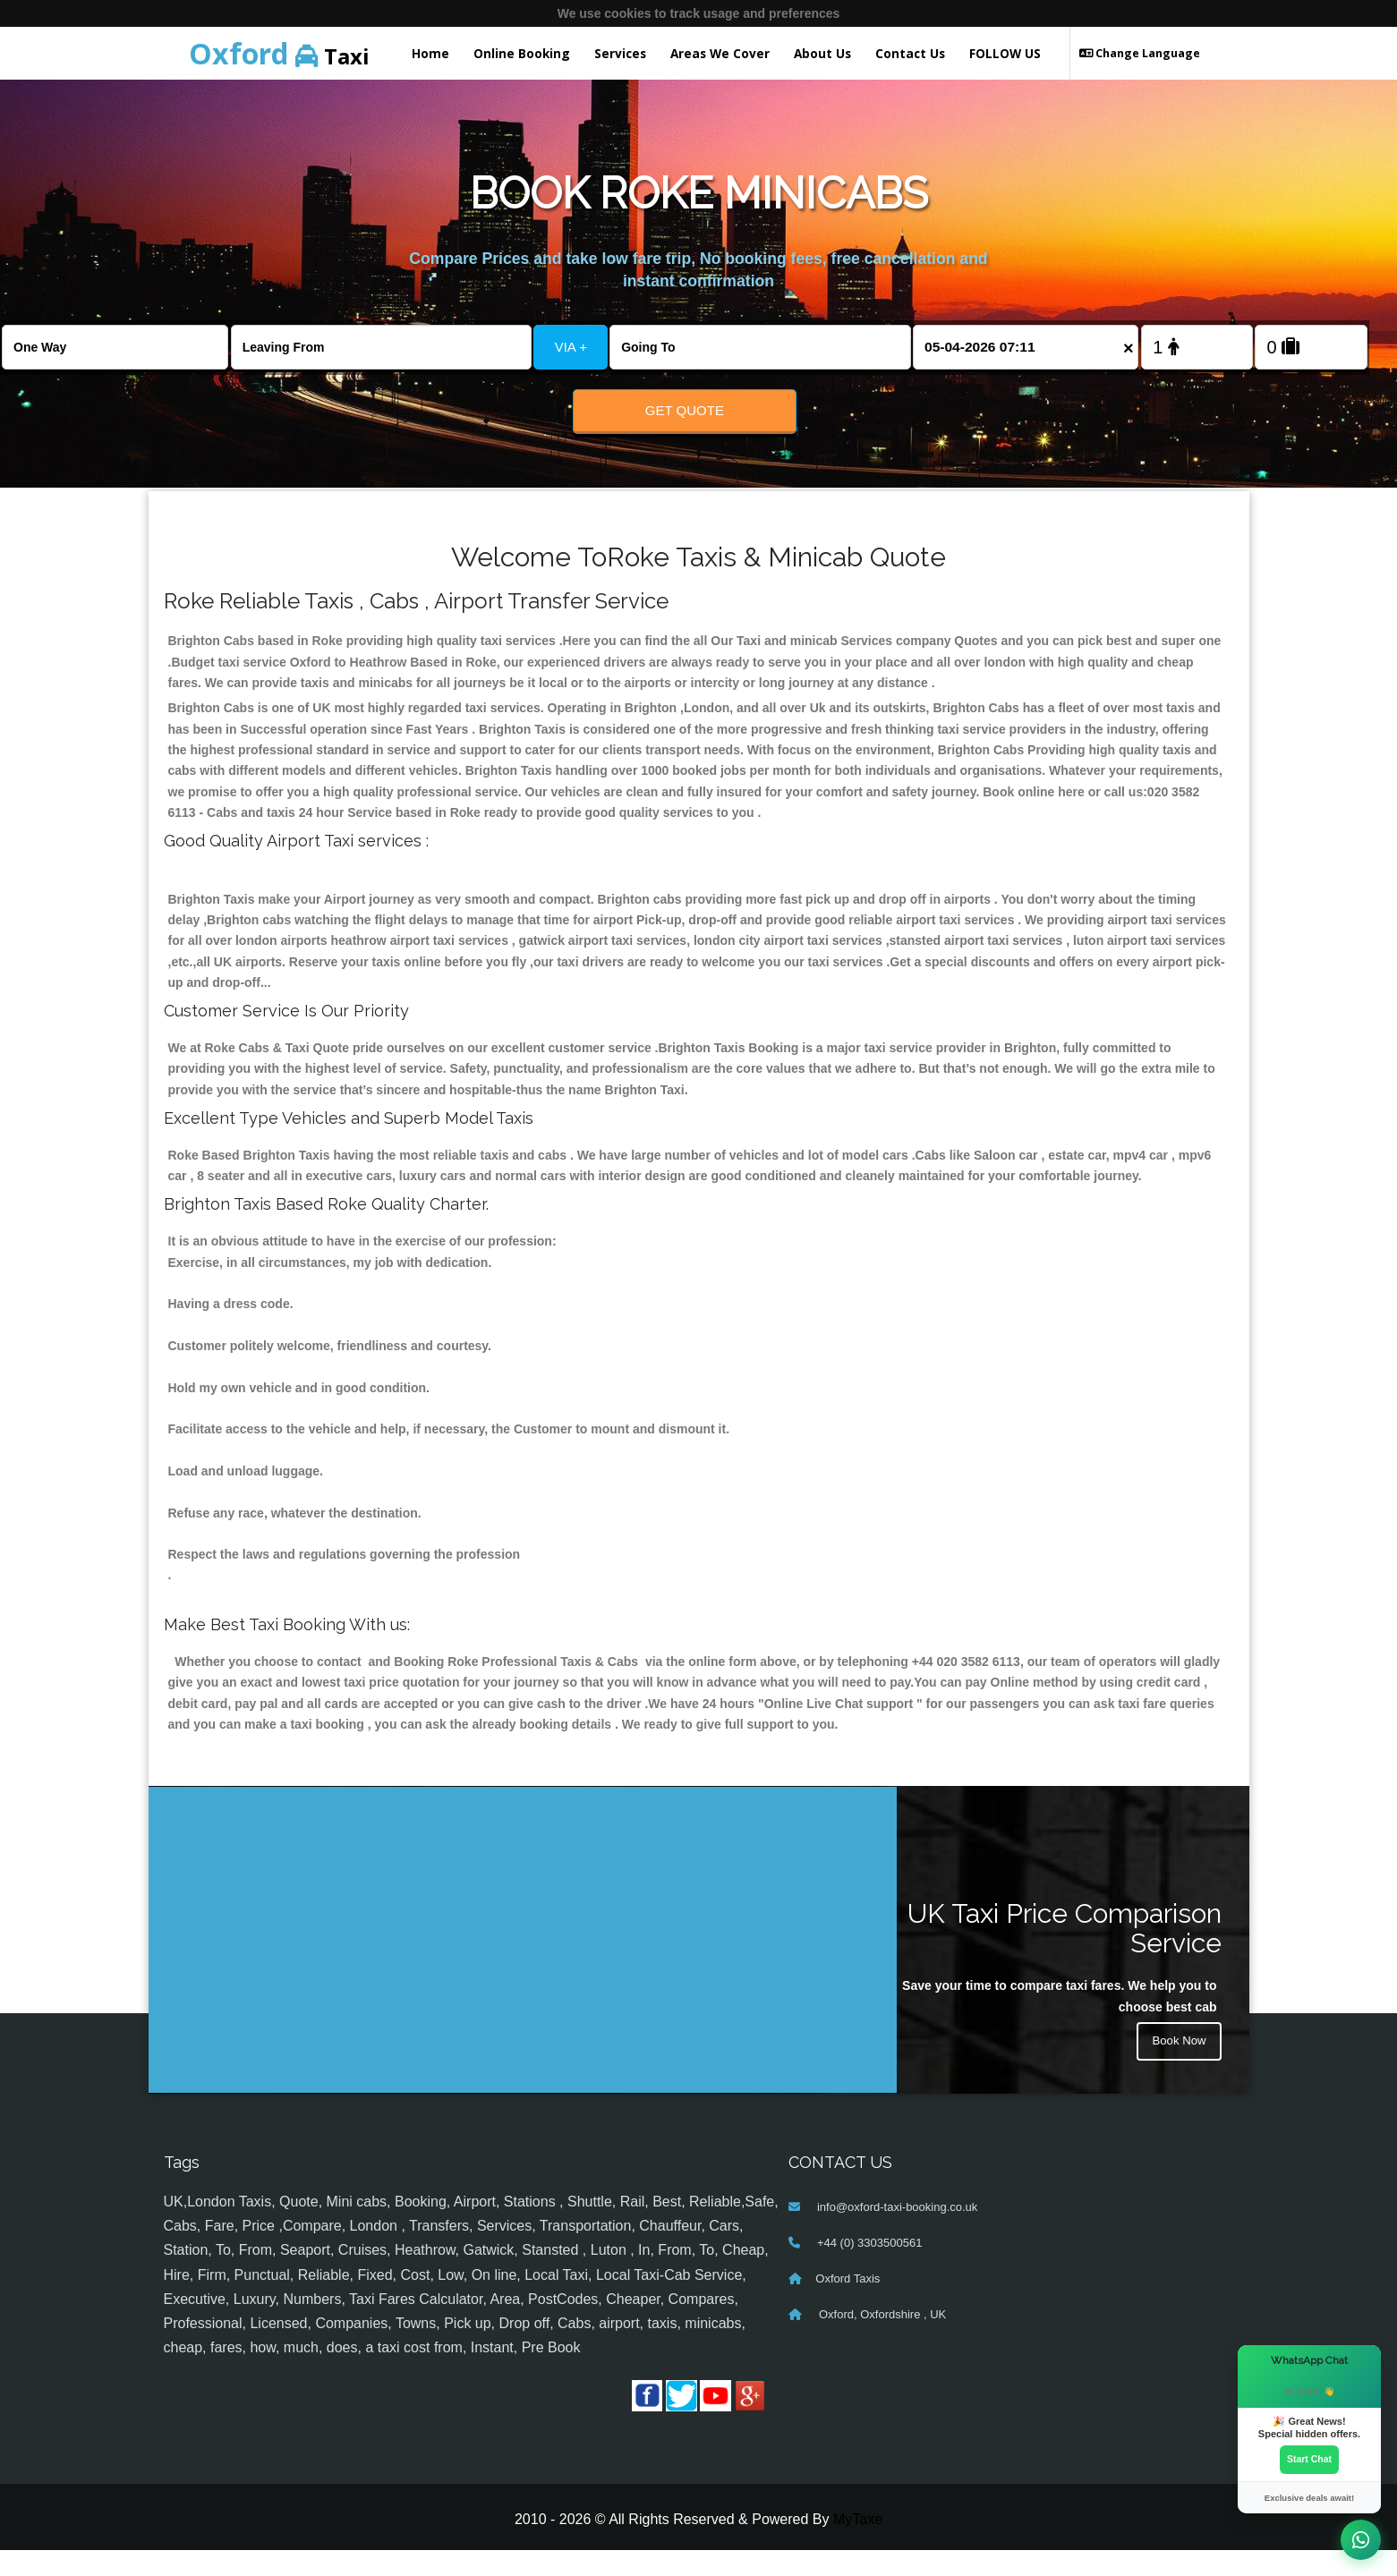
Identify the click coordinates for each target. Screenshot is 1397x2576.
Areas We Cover (720, 53)
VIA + (571, 346)
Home (430, 53)
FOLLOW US (1005, 53)
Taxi (279, 53)
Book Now (1177, 2068)
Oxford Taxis (847, 2303)
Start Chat (1309, 2458)
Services (620, 53)
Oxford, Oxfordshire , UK (880, 2339)
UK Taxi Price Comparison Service (1064, 1953)
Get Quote (684, 410)
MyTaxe (857, 2544)
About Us (822, 53)
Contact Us (910, 53)
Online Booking (521, 53)
